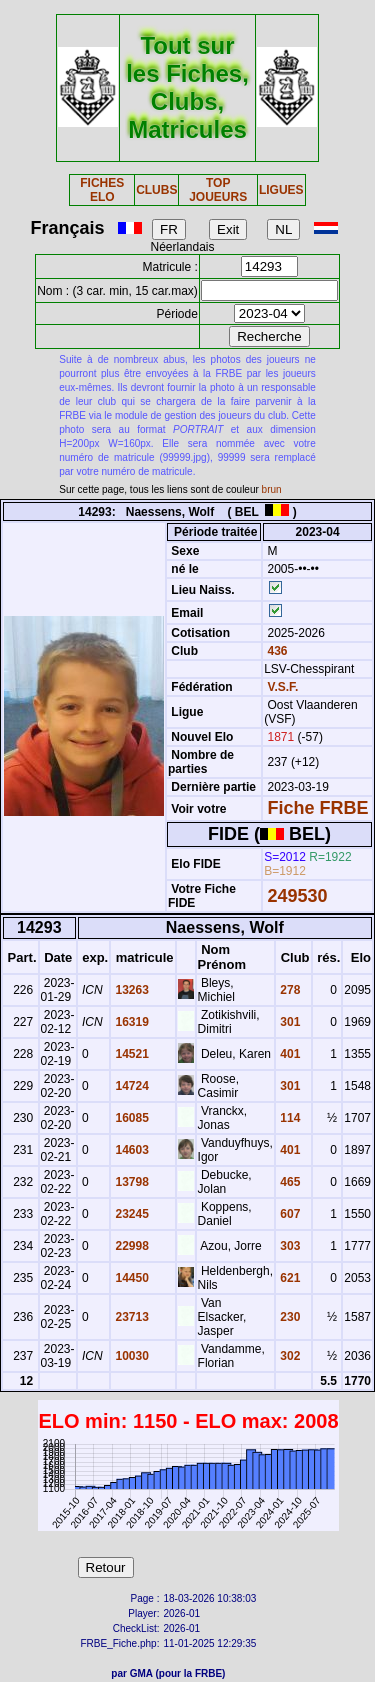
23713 (130, 1317)
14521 (130, 1054)
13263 (130, 990)
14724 (130, 1086)
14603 (130, 1150)
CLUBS (156, 190)
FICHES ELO (102, 190)
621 (288, 1278)
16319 (130, 1022)
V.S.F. (283, 687)
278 (288, 990)
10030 (130, 1356)
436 (275, 651)
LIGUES (281, 190)
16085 (130, 1118)
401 (288, 1054)
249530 (298, 896)
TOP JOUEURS (218, 190)
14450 (130, 1278)
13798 (130, 1182)
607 (288, 1214)
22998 (130, 1246)
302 (288, 1356)
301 (288, 1022)
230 (288, 1317)
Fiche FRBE (318, 808)
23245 (130, 1214)
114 (288, 1118)
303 (288, 1246)
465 (288, 1182)
